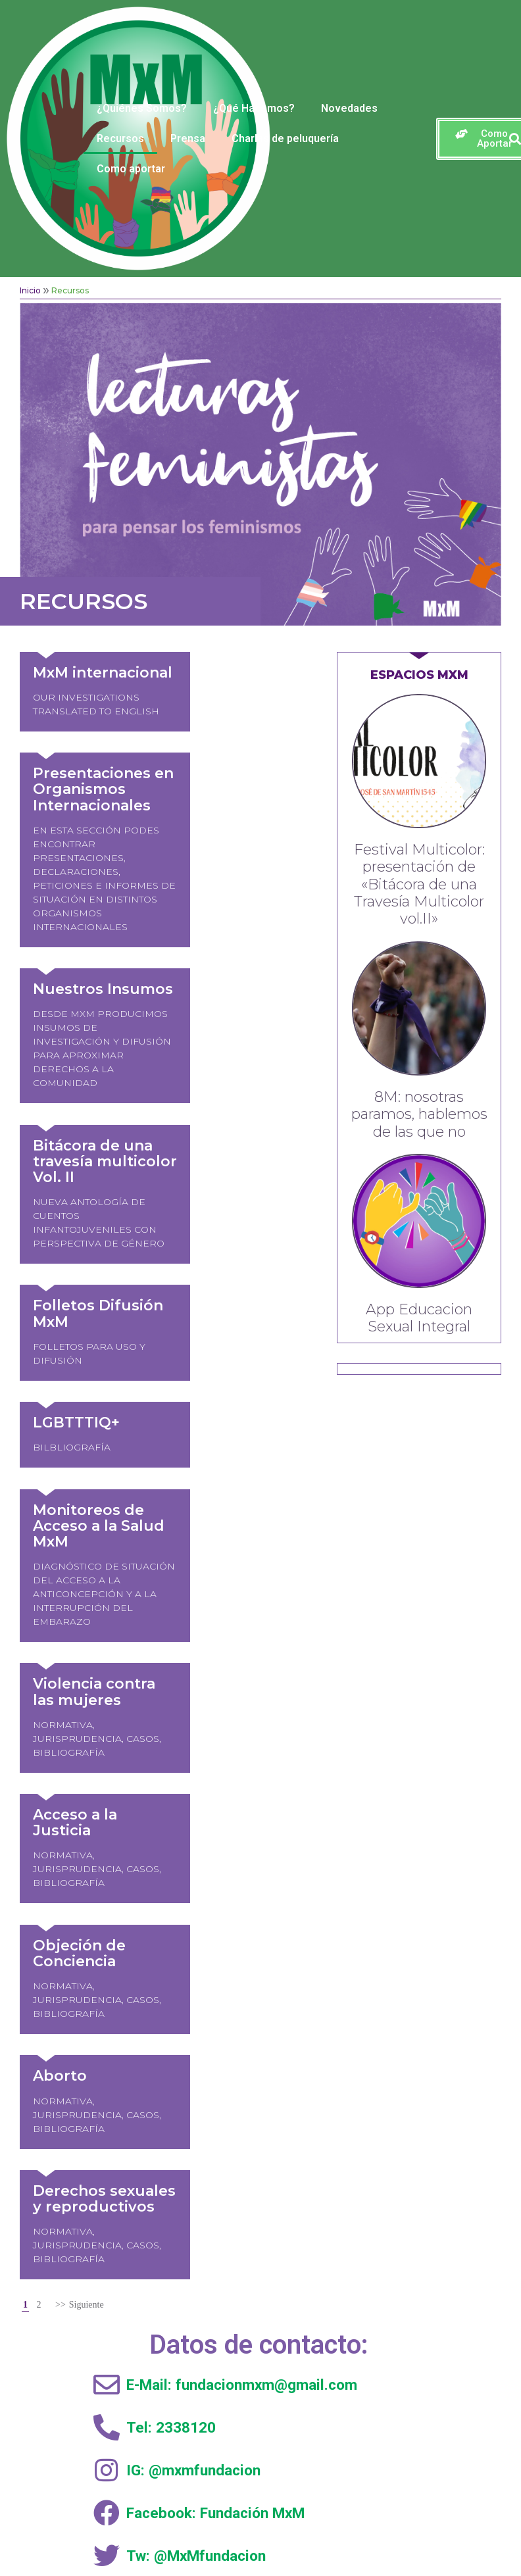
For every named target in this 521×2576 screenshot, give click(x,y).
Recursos (120, 138)
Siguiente (86, 1712)
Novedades (349, 108)
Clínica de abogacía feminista (153, 2203)
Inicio (30, 290)
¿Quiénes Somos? (142, 108)
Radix (373, 2532)
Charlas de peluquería (285, 138)
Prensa (187, 138)
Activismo (154, 2157)
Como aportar (131, 168)
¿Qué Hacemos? (254, 108)
